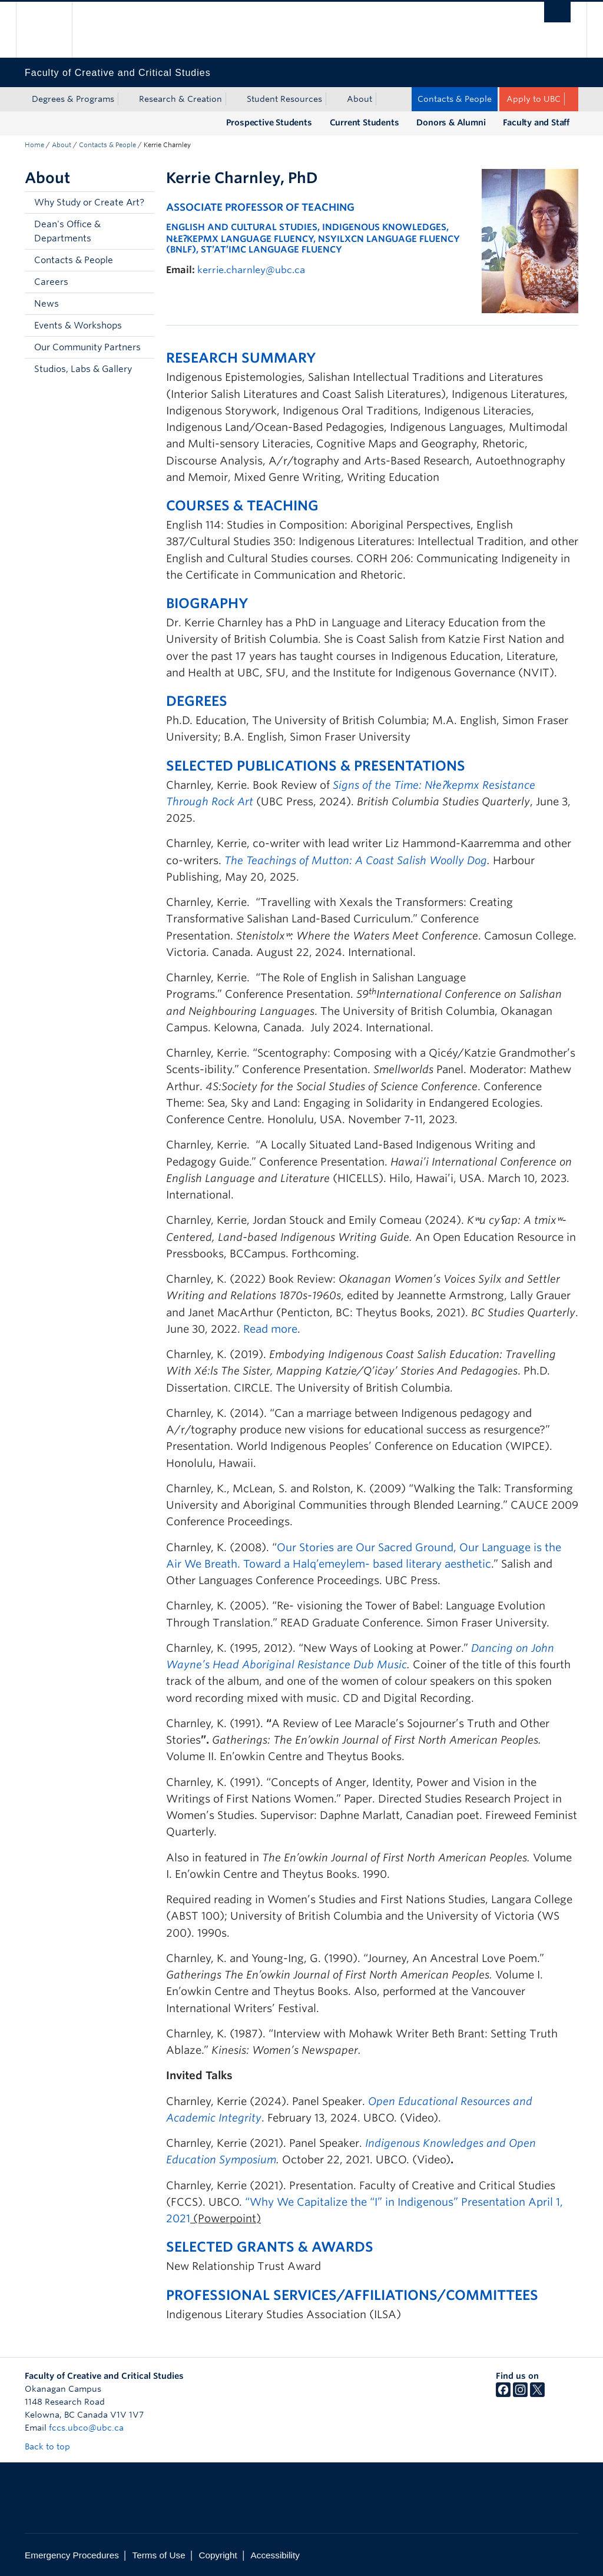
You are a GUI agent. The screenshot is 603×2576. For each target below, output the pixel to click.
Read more (270, 1329)
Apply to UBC (533, 99)
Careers (51, 282)
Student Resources (284, 99)
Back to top (53, 2446)
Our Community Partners (87, 347)
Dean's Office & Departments (67, 231)
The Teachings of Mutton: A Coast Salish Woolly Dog (355, 860)
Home (34, 145)
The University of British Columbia (53, 30)
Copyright (217, 2555)
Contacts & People (455, 99)
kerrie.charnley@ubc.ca (251, 269)
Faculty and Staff (536, 122)
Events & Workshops (78, 325)
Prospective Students (269, 122)
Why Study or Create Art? (89, 202)
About (359, 99)
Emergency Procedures (72, 2555)
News (46, 303)
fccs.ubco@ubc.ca (86, 2427)
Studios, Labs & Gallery (83, 369)
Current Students (364, 122)
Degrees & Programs (73, 99)
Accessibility (275, 2555)
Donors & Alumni (450, 122)
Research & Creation (180, 99)
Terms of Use (158, 2555)
